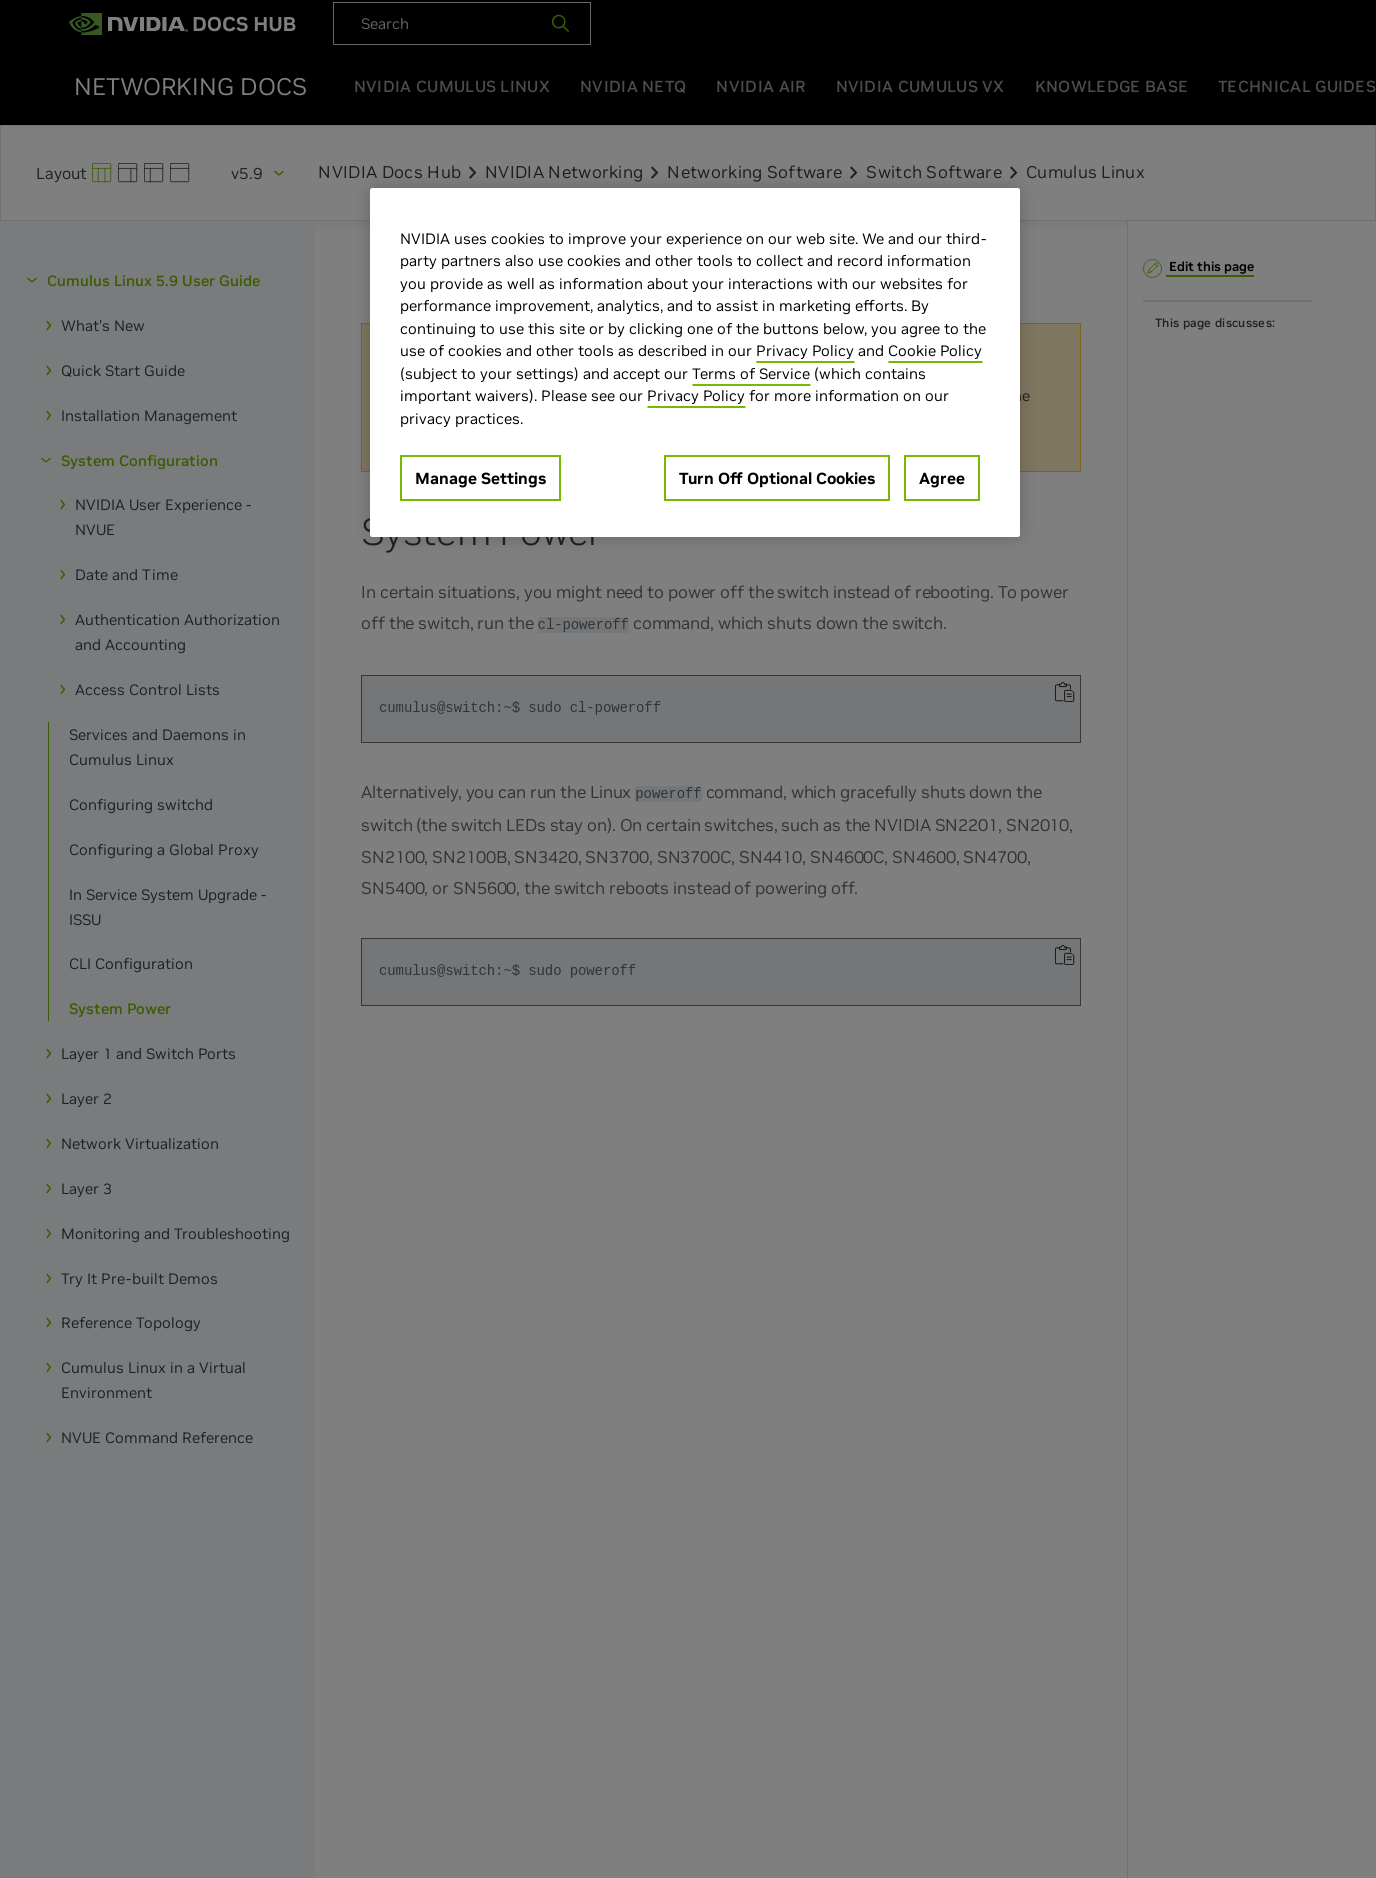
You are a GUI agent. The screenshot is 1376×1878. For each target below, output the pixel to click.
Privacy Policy (805, 350)
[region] (695, 363)
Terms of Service (751, 373)
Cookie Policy (935, 350)
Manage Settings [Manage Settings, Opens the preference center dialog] (480, 478)
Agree (942, 478)
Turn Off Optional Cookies (777, 478)
